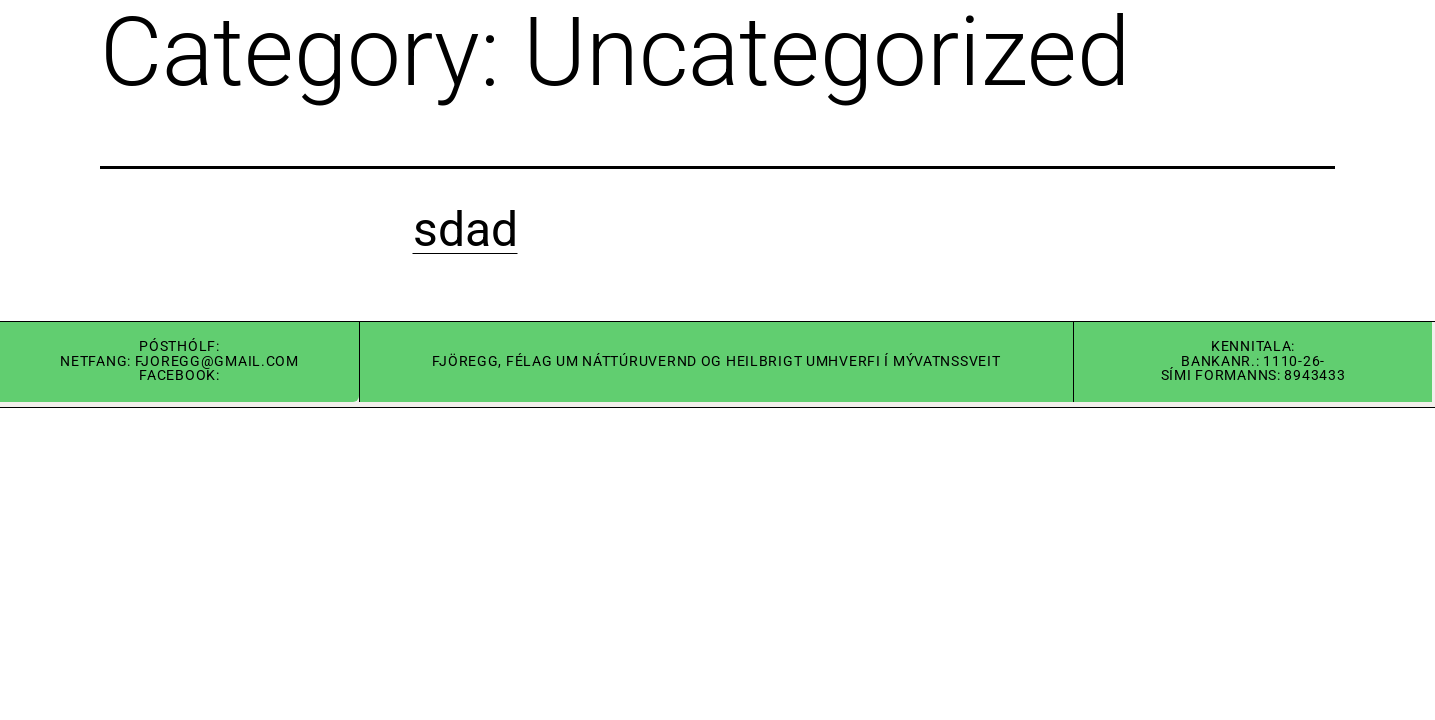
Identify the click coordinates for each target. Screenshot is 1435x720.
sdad (465, 229)
